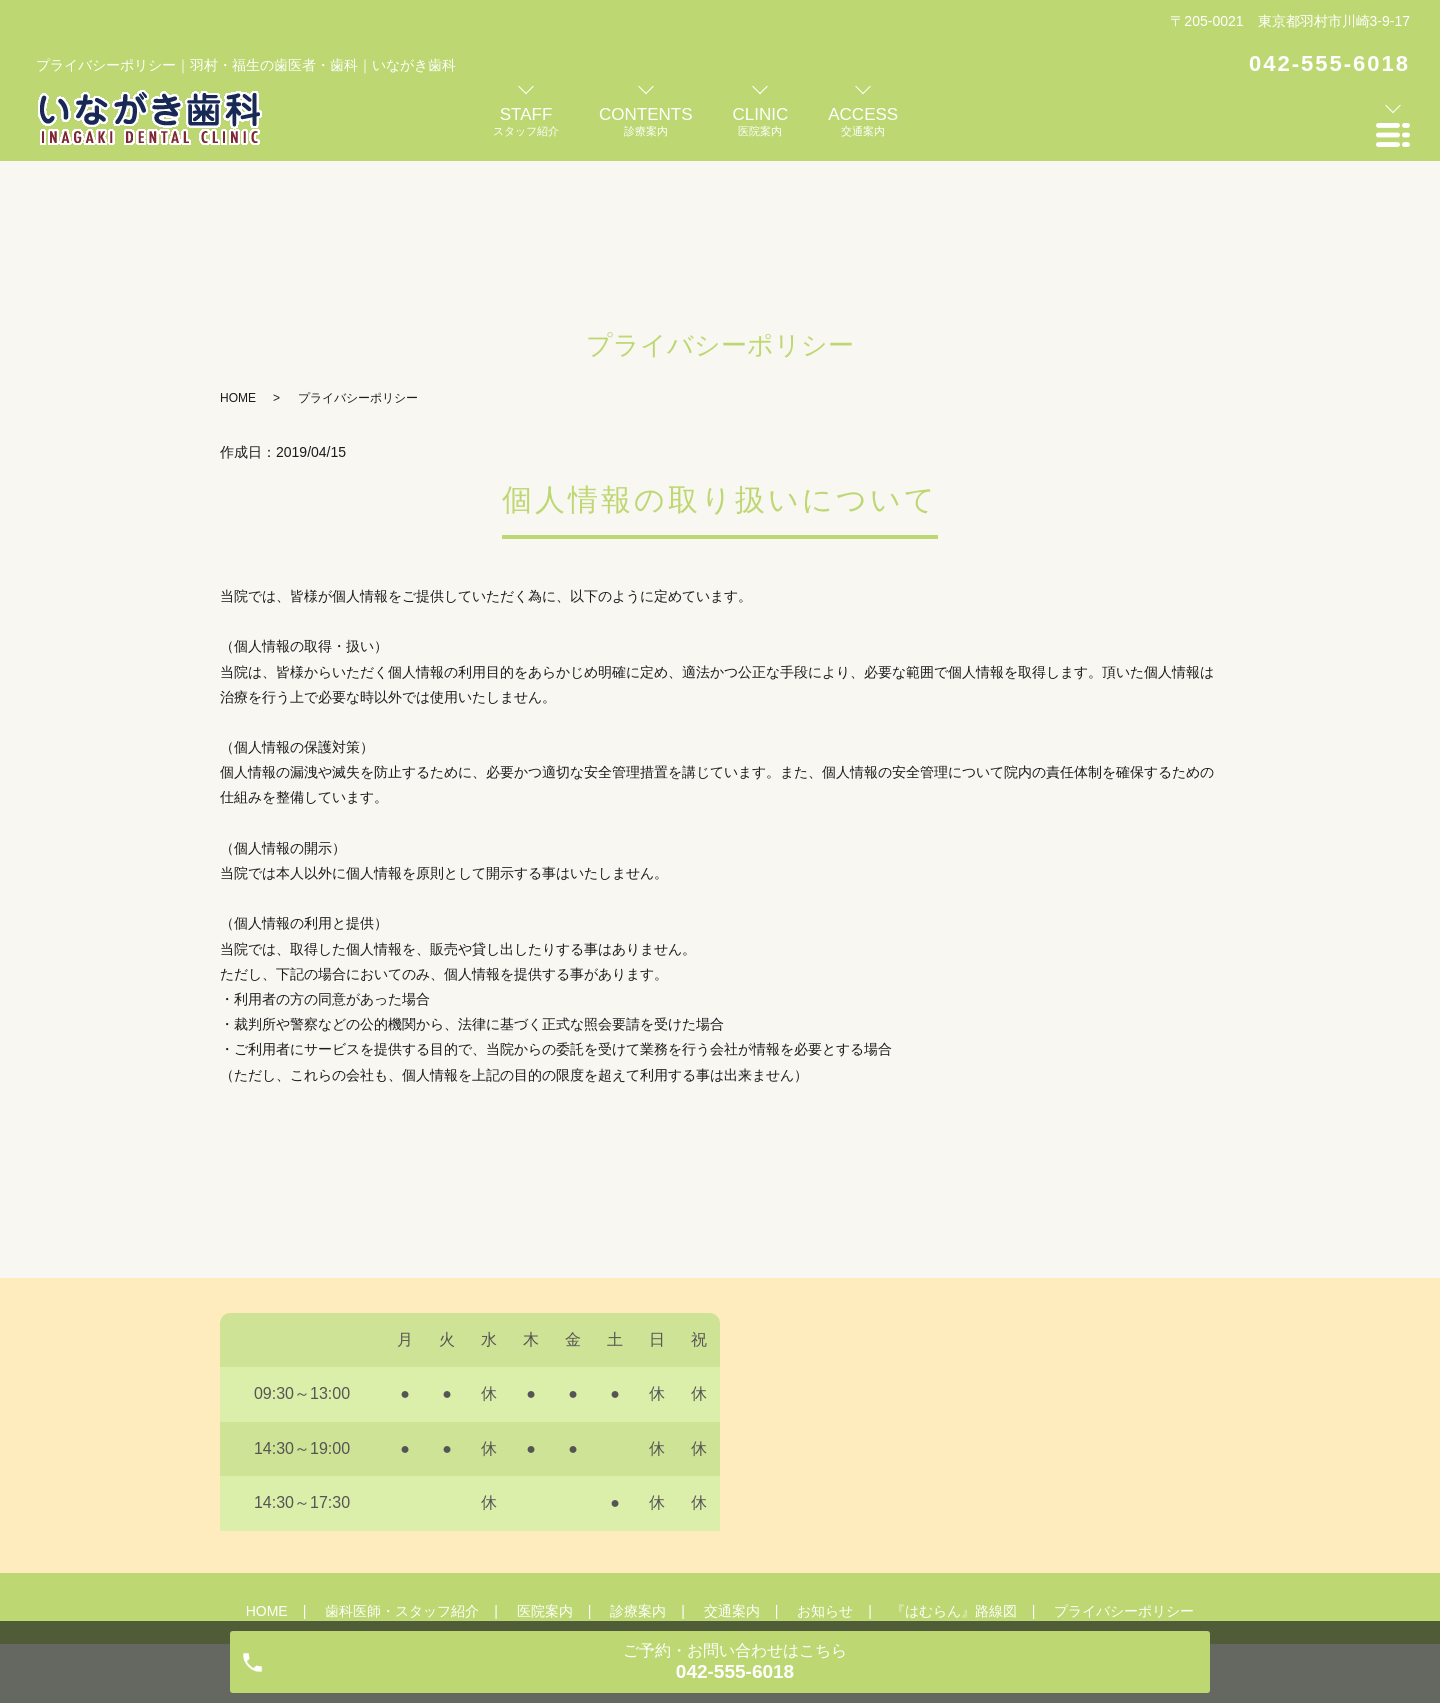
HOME (238, 263)
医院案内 (545, 1476)
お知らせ (825, 1476)
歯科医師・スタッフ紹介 (402, 1476)
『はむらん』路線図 (954, 1476)
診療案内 (638, 1476)
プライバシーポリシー (1124, 1476)
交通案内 (732, 1476)
